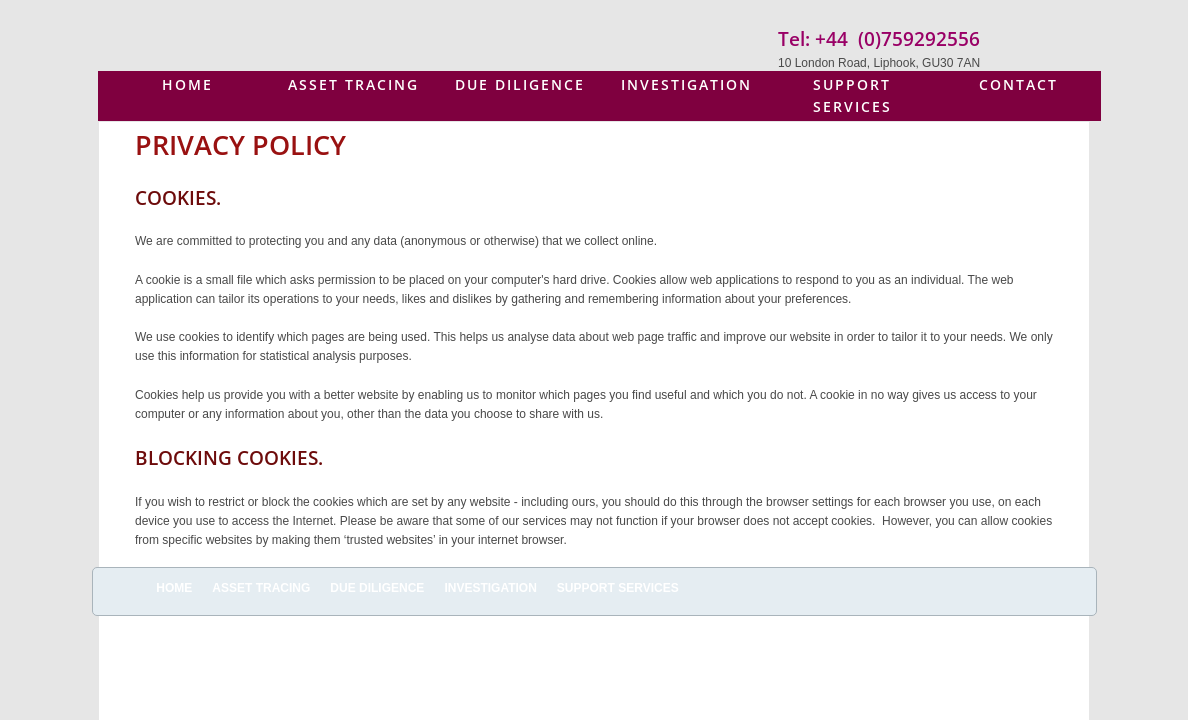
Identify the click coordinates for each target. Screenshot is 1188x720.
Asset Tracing (353, 84)
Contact (1018, 84)
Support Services (852, 95)
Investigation (686, 84)
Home (187, 84)
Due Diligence (520, 84)
